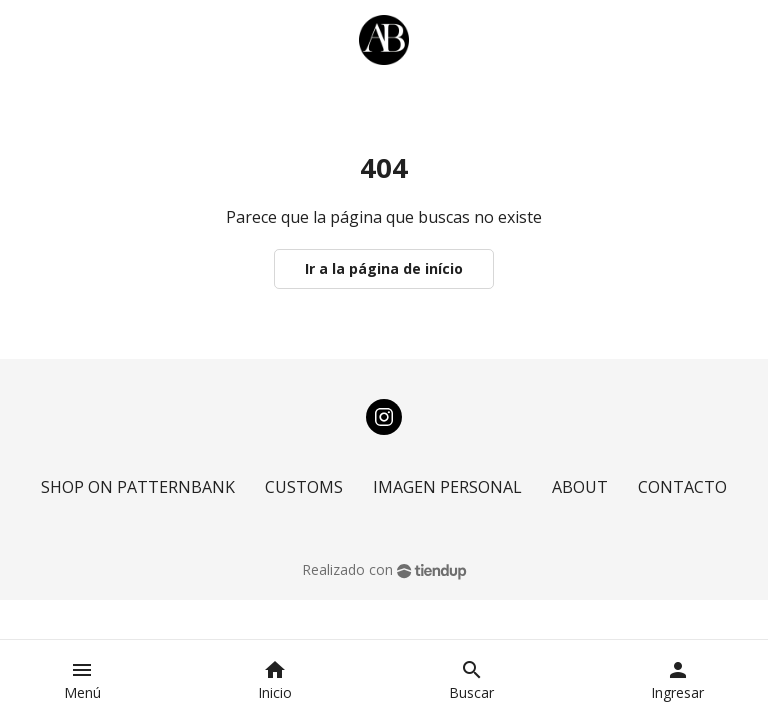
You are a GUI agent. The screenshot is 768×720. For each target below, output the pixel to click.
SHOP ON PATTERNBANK (138, 487)
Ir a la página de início (384, 268)
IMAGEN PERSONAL (447, 487)
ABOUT (580, 487)
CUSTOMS (304, 487)
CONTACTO (682, 487)
